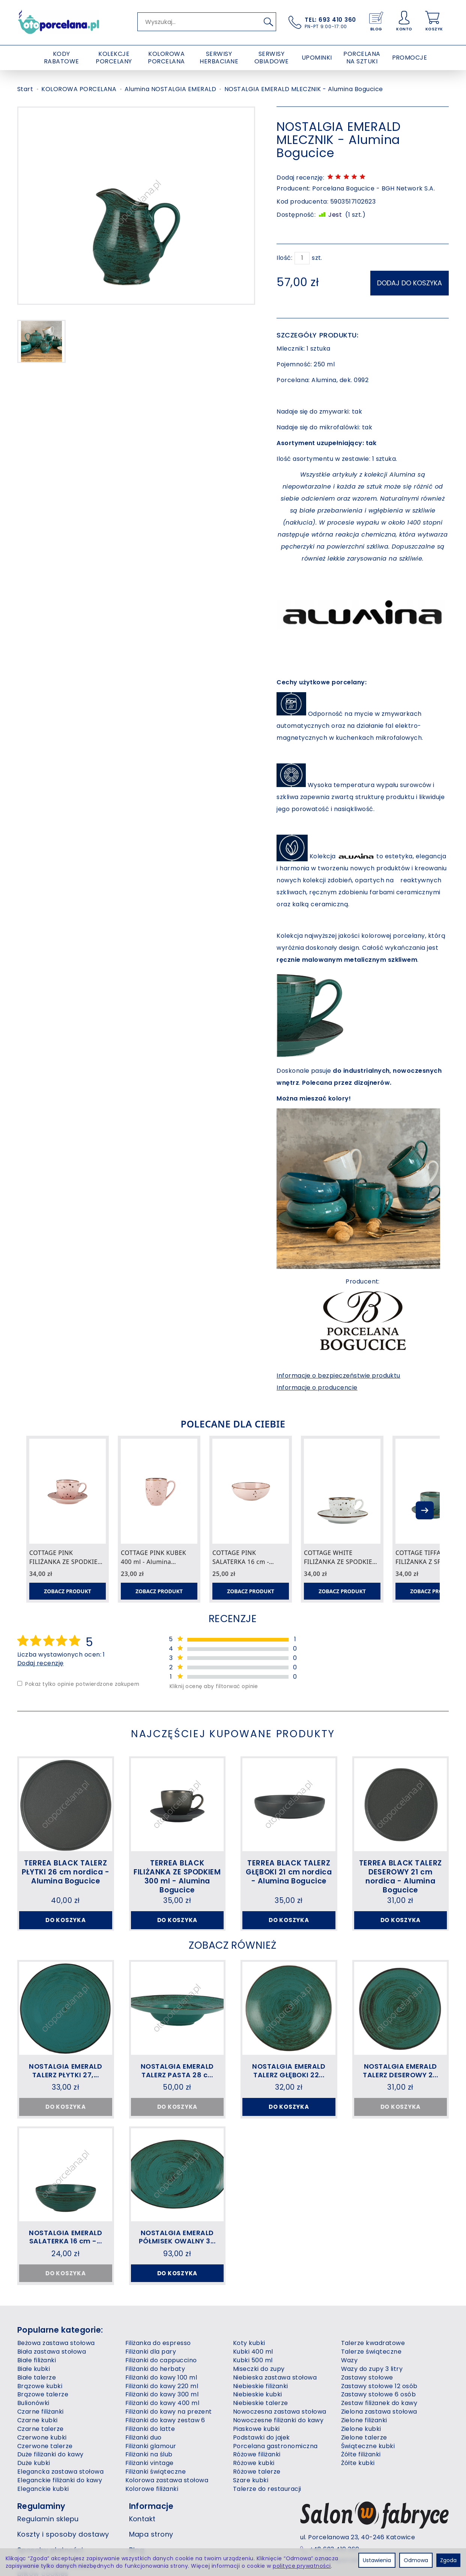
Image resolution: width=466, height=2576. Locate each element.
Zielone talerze (364, 2463)
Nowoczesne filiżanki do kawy (278, 2446)
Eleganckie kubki (43, 2514)
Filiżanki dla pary (150, 2378)
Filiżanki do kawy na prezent (168, 2438)
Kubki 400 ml (253, 2378)
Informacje (151, 2532)
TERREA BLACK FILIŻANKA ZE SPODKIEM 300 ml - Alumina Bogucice (177, 1876)
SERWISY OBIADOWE (271, 57)
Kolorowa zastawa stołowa (167, 2506)
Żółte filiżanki (361, 2480)
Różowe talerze (257, 2498)
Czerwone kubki (42, 2463)
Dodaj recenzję (40, 1664)
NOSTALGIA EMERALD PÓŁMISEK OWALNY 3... (177, 2255)
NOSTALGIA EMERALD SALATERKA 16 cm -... (65, 2255)
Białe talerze (36, 2403)
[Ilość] (302, 258)
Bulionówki (33, 2429)
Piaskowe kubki (256, 2454)
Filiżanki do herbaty (155, 2394)
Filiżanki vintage (149, 2489)
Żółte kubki (358, 2489)
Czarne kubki (37, 2446)
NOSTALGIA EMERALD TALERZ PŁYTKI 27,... (65, 2081)
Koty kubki (249, 2369)
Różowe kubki (254, 2489)
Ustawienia (377, 2560)
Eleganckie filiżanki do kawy (59, 2506)
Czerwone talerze (45, 2472)
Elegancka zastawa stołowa (60, 2498)
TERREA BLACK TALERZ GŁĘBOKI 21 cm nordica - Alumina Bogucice (289, 1872)
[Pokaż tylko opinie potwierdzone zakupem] (19, 1684)
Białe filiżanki (36, 2386)
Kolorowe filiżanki (152, 2514)
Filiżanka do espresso (158, 2369)
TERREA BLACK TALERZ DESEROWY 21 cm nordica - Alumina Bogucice (400, 1876)
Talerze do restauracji (267, 2514)
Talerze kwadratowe (373, 2369)
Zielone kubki (361, 2454)
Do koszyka (65, 1921)
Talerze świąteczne (371, 2378)
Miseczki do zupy (259, 2394)
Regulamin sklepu (48, 2544)
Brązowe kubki (39, 2412)
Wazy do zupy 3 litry (372, 2394)
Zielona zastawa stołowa (379, 2438)
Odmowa (416, 2560)
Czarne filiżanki (40, 2438)
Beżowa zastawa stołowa (56, 2369)
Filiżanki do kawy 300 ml (162, 2420)
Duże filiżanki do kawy (50, 2480)
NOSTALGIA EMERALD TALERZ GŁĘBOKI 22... (289, 2081)
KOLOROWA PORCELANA (166, 57)
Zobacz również (232, 1955)
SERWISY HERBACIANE (219, 57)
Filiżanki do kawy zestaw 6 (165, 2446)
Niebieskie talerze (260, 2429)
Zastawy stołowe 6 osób (378, 2420)
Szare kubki (250, 2506)
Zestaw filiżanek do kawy (379, 2429)
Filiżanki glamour (150, 2472)
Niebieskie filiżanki (260, 2412)
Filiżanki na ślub (149, 2480)
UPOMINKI (317, 57)
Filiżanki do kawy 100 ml (161, 2403)
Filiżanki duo (143, 2463)
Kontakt (142, 2544)
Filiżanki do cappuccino (161, 2386)
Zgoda (448, 2560)
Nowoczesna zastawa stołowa (279, 2438)
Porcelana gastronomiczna (275, 2472)
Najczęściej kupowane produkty (233, 1733)
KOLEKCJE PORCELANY (114, 57)
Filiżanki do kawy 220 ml (161, 2412)
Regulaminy (41, 2532)
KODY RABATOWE (61, 57)
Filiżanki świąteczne (155, 2498)
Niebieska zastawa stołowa (275, 2403)
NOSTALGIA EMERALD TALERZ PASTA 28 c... (177, 2081)
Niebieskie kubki (257, 2420)
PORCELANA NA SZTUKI (361, 57)
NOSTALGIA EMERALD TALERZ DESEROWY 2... (400, 2081)
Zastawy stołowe (367, 2403)
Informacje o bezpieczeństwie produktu (338, 1373)
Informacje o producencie (317, 1385)
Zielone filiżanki (364, 2446)
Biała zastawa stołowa (51, 2378)
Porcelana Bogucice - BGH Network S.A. (373, 188)
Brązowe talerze (42, 2420)
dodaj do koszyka (409, 281)
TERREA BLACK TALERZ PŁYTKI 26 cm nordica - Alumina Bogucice (66, 1872)
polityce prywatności (302, 2566)
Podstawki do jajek (261, 2463)
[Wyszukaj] (268, 21)
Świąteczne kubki (368, 2472)
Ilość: (284, 258)
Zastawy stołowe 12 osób (379, 2412)
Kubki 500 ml (253, 2386)
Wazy (349, 2386)
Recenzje (232, 1618)
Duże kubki (33, 2489)
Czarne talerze (40, 2454)
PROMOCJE (409, 57)
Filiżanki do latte (150, 2454)
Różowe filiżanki (257, 2480)
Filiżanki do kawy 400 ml (162, 2429)
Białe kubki (33, 2394)
